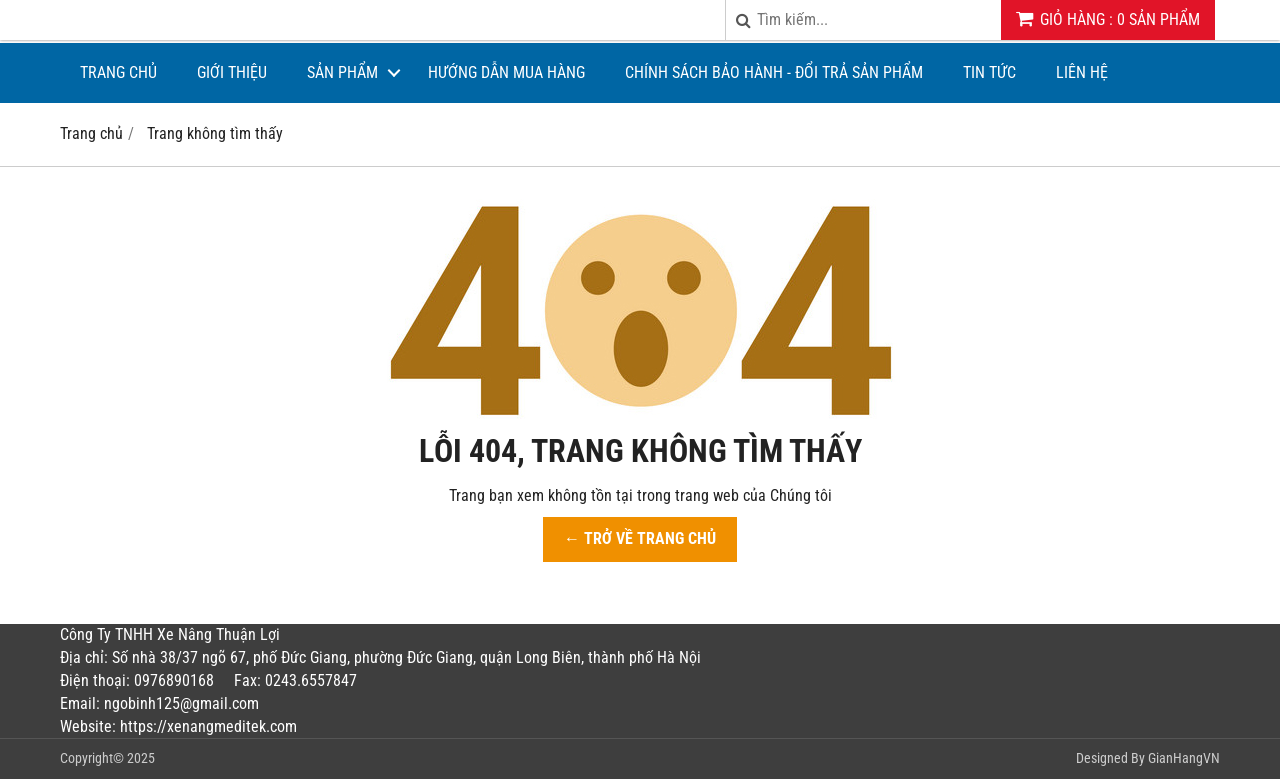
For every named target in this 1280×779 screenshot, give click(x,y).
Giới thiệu (232, 72)
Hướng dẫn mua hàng (506, 72)
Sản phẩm (342, 72)
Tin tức (989, 72)
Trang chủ (118, 72)
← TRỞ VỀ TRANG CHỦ (640, 538)
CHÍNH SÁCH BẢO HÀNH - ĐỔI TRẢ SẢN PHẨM (774, 72)
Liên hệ (1082, 72)
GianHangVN (1184, 758)
